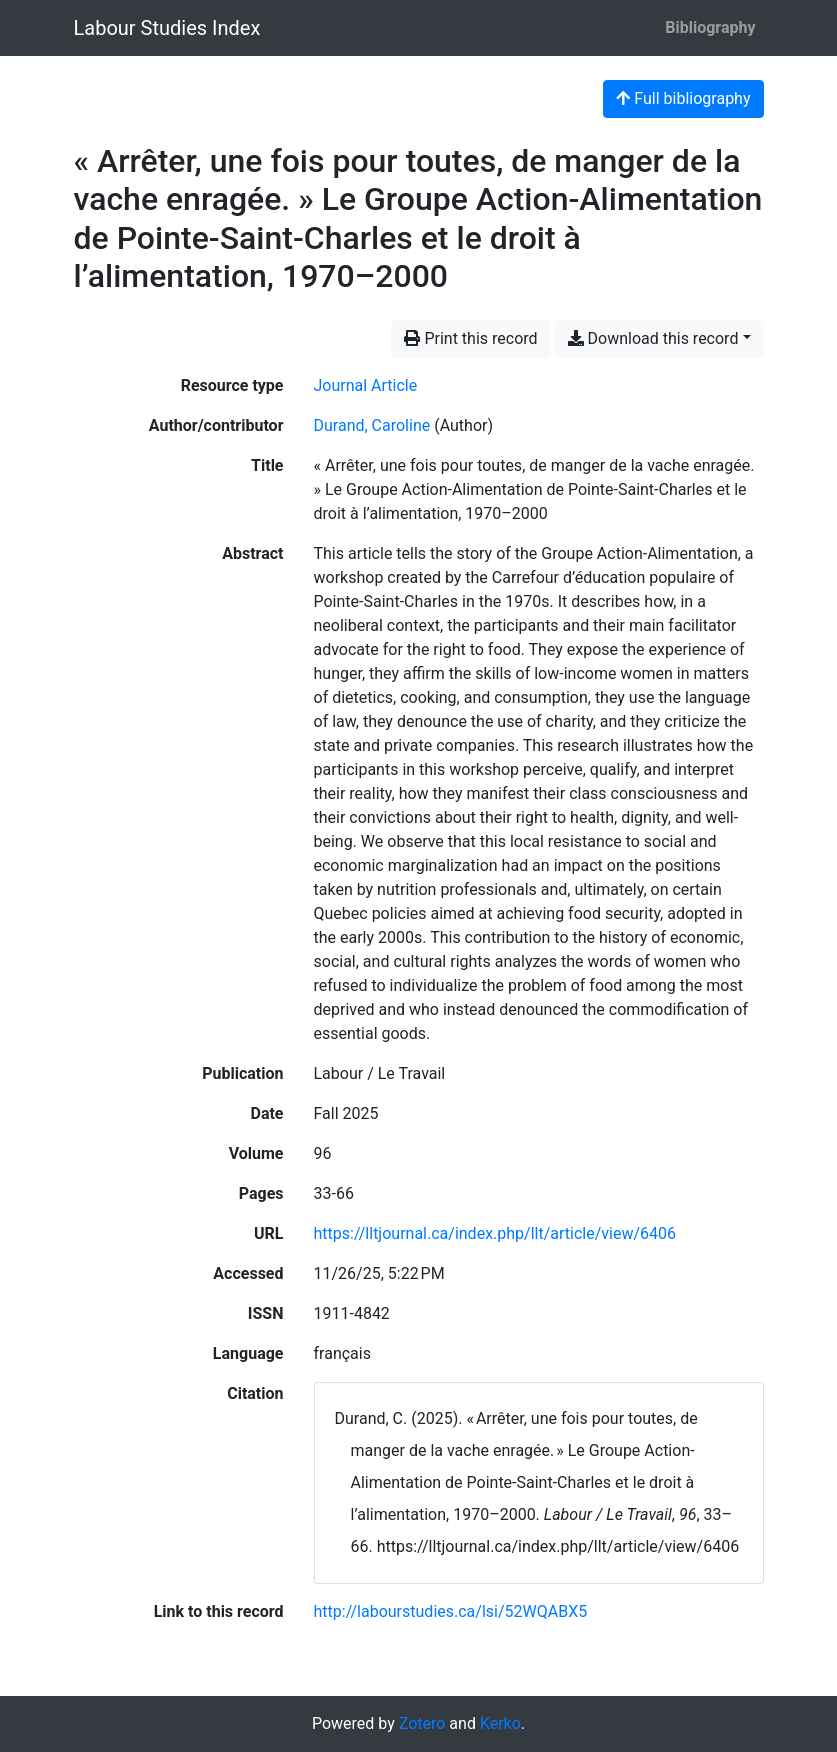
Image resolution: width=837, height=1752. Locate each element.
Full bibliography (683, 98)
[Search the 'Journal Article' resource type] (366, 385)
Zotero (422, 1723)
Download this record (653, 338)
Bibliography (710, 27)
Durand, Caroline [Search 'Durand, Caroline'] (372, 425)
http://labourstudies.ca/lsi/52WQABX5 (451, 1611)
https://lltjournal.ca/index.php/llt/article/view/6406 (495, 1233)
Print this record (470, 338)
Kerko (500, 1723)
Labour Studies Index (167, 28)
